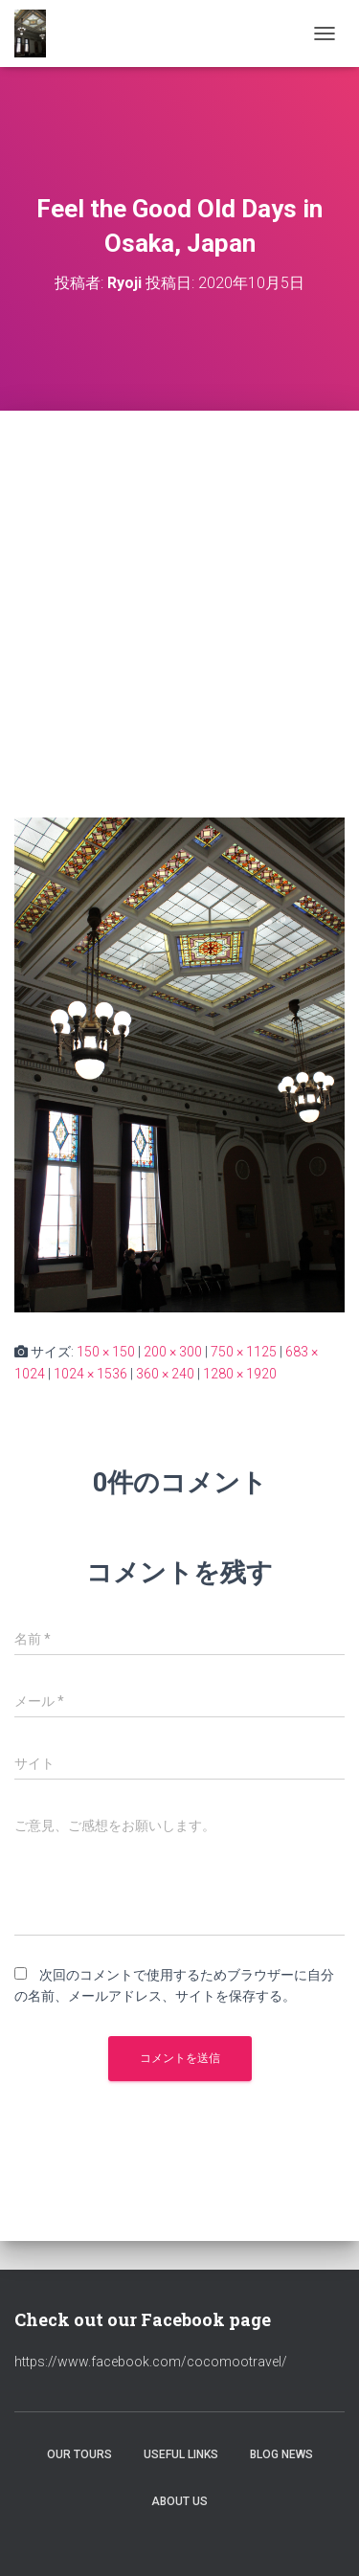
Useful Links (181, 2454)
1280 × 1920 (240, 1373)
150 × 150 (106, 1351)
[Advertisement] (179, 599)
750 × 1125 (244, 1351)
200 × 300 (173, 1351)
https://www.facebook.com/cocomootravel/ (150, 2361)
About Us (179, 2501)
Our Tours (79, 2454)
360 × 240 (165, 1373)
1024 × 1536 (90, 1373)
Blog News (281, 2454)
